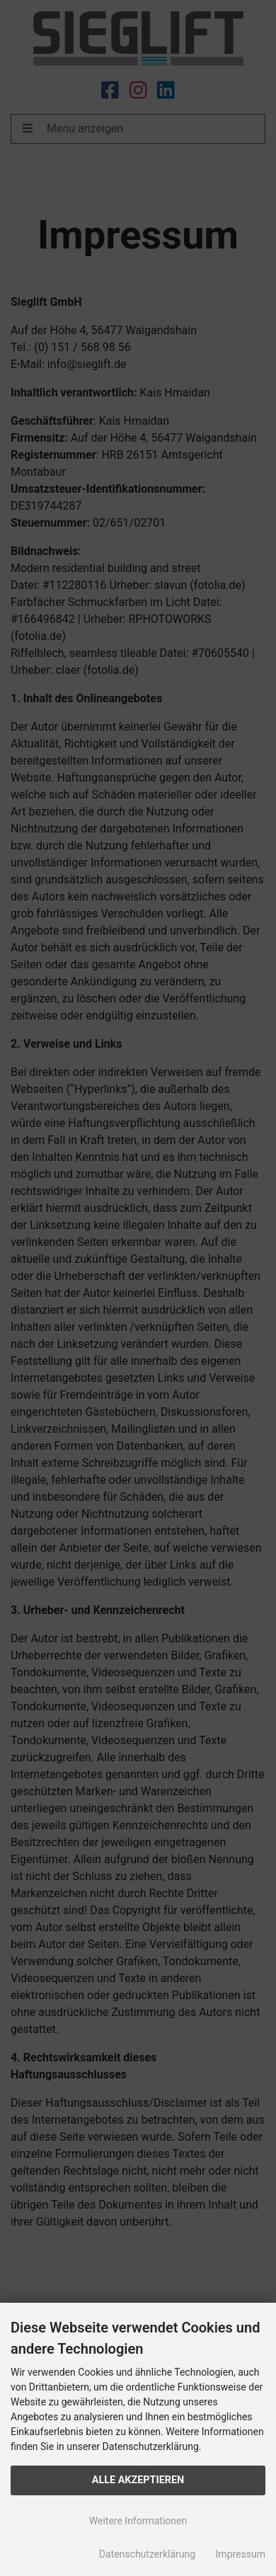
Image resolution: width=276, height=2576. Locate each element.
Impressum (240, 2554)
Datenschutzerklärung (147, 2554)
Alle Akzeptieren (138, 2480)
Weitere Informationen (138, 2520)
